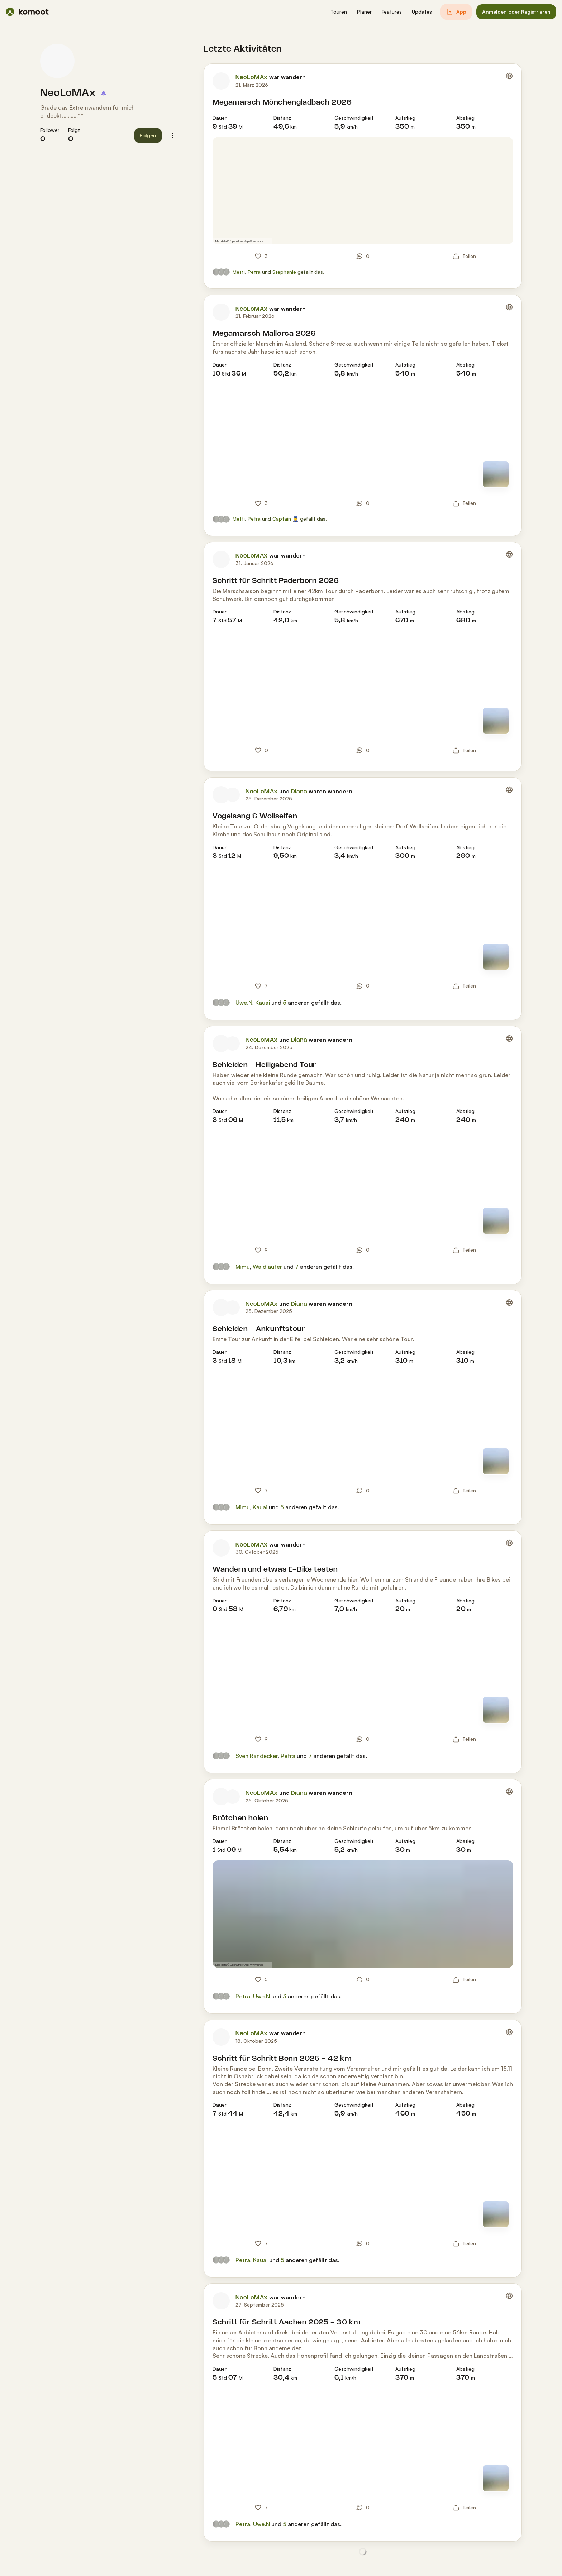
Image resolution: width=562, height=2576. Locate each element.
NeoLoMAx (68, 93)
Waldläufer (267, 1266)
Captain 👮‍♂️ (285, 519)
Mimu (242, 1266)
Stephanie (284, 272)
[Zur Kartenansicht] (496, 474)
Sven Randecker (256, 1755)
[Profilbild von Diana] (232, 795)
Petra (254, 272)
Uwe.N (243, 1002)
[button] (338, 12)
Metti (239, 272)
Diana (299, 791)
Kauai (262, 1002)
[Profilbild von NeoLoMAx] (57, 61)
